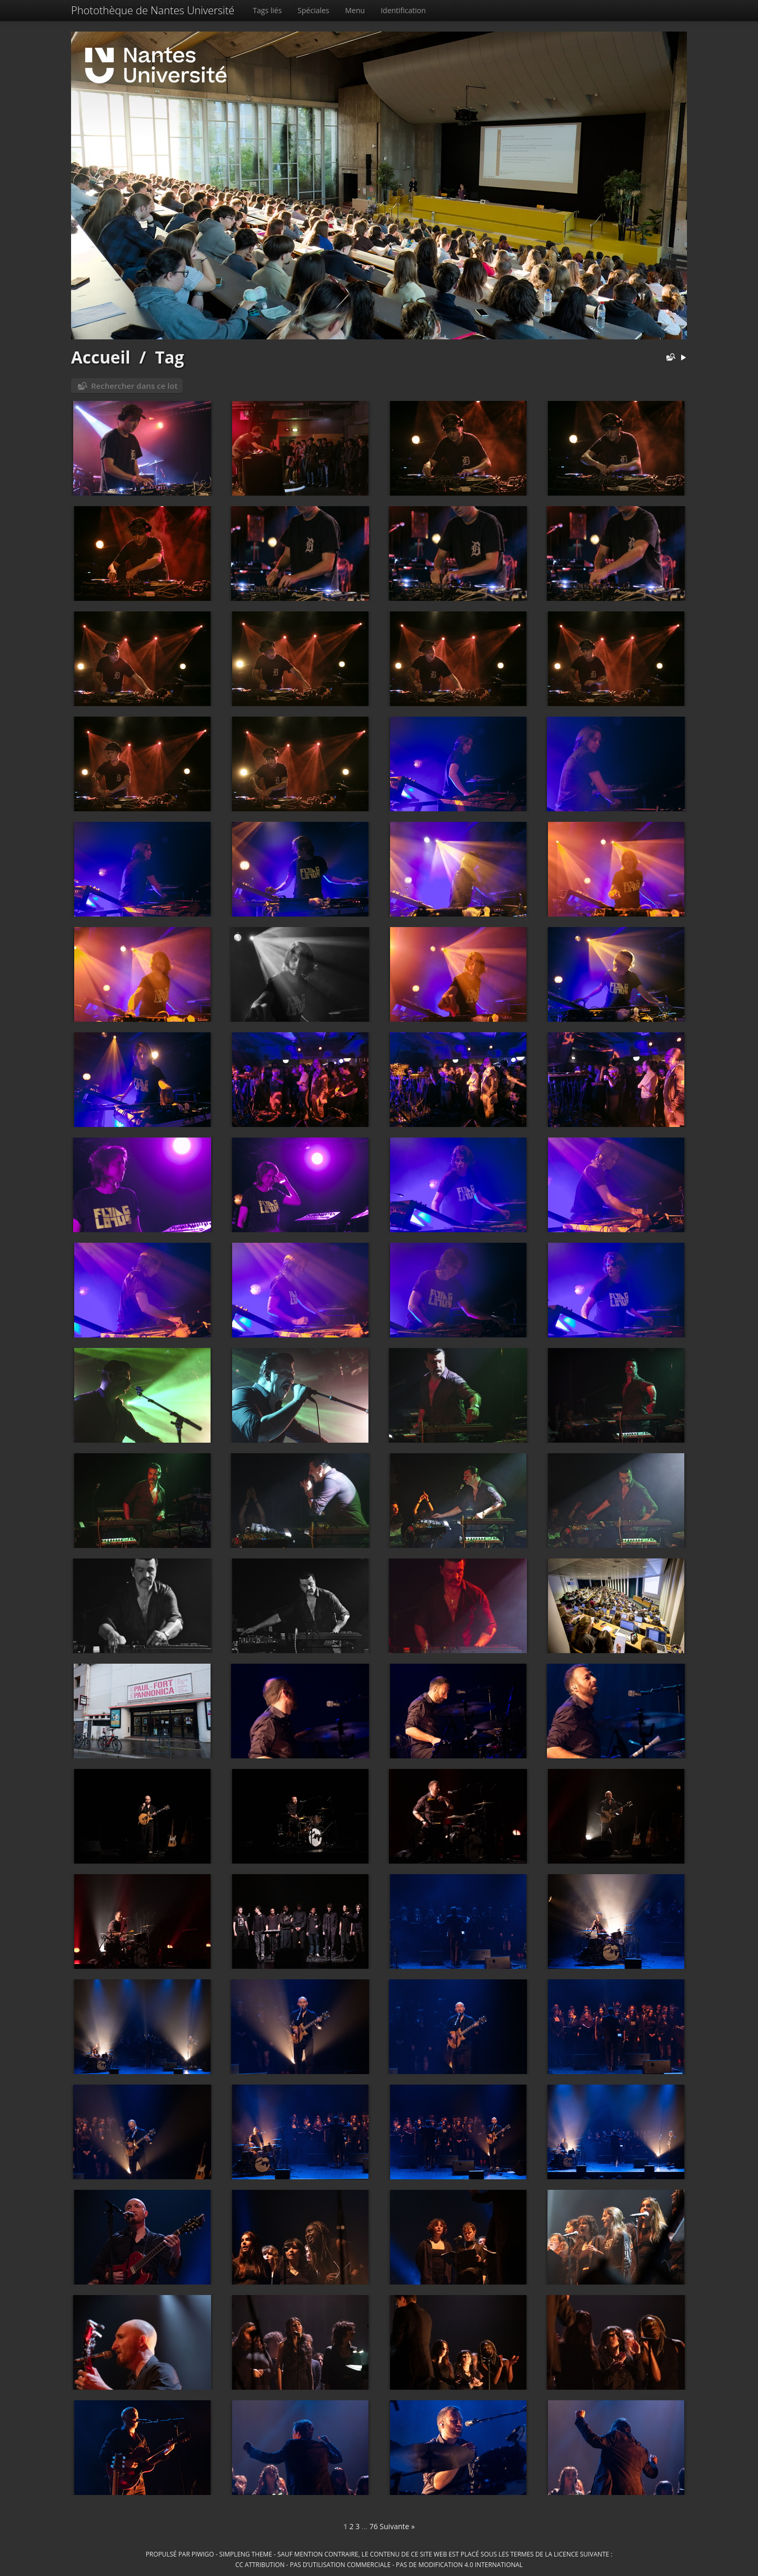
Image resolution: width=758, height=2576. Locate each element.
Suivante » (397, 2526)
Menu (355, 10)
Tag (169, 357)
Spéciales (313, 10)
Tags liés (267, 10)
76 (374, 2526)
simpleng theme (246, 2554)
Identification (403, 10)
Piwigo (203, 2554)
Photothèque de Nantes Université (152, 10)
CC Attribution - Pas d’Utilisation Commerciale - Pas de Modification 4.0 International (379, 2564)
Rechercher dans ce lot (134, 385)
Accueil (101, 357)
